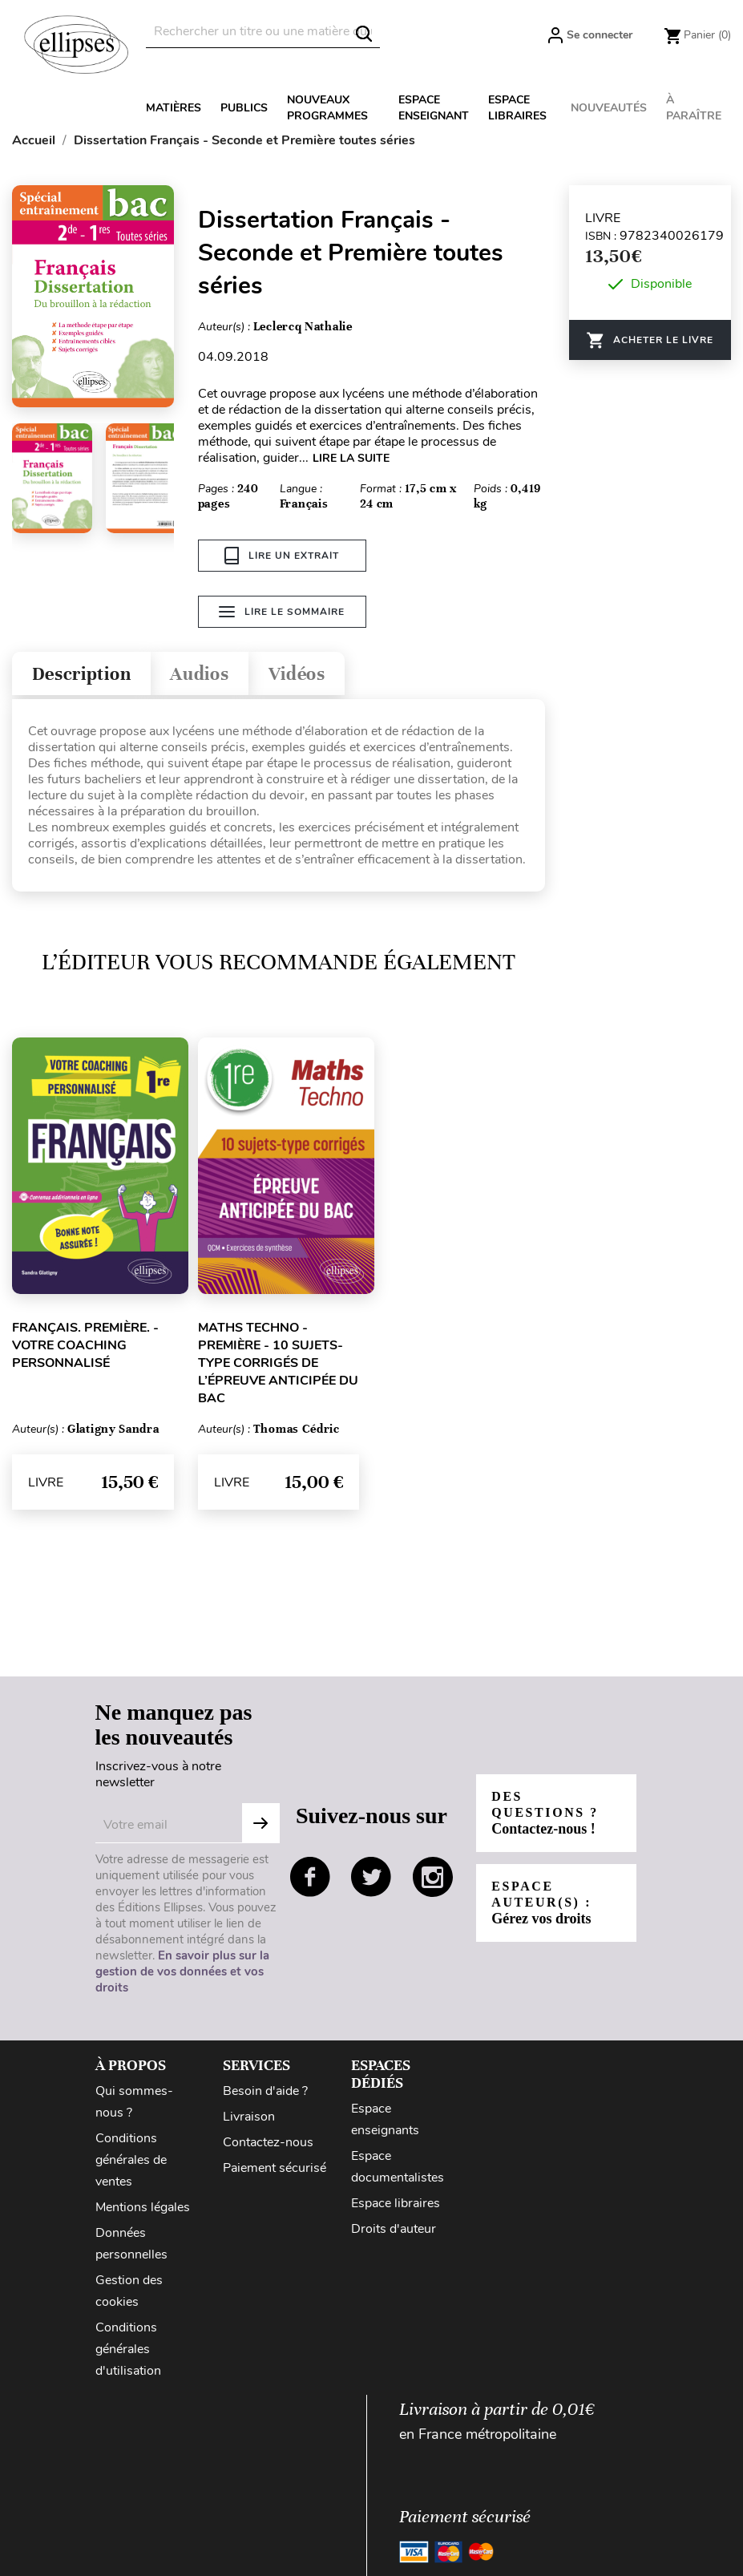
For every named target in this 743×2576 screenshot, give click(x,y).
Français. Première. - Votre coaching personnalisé (85, 1345)
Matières (173, 107)
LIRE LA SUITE (351, 458)
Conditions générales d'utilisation (128, 2349)
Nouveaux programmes (327, 107)
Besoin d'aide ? (265, 2091)
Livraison (249, 2116)
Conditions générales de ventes (131, 2159)
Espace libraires (517, 107)
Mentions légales (142, 2207)
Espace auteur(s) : (542, 1903)
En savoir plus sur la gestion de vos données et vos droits (182, 1971)
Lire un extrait (281, 555)
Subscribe (260, 1823)
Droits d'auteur (393, 2229)
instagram (433, 1877)
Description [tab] (83, 673)
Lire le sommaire (282, 611)
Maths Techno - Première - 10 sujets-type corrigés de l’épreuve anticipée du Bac (278, 1363)
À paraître (693, 107)
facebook (310, 1877)
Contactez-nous (268, 2142)
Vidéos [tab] (302, 673)
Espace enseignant (433, 107)
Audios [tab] (203, 673)
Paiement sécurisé (274, 2168)
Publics (244, 107)
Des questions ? (546, 1813)
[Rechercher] (263, 31)
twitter (371, 1877)
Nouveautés (609, 107)
